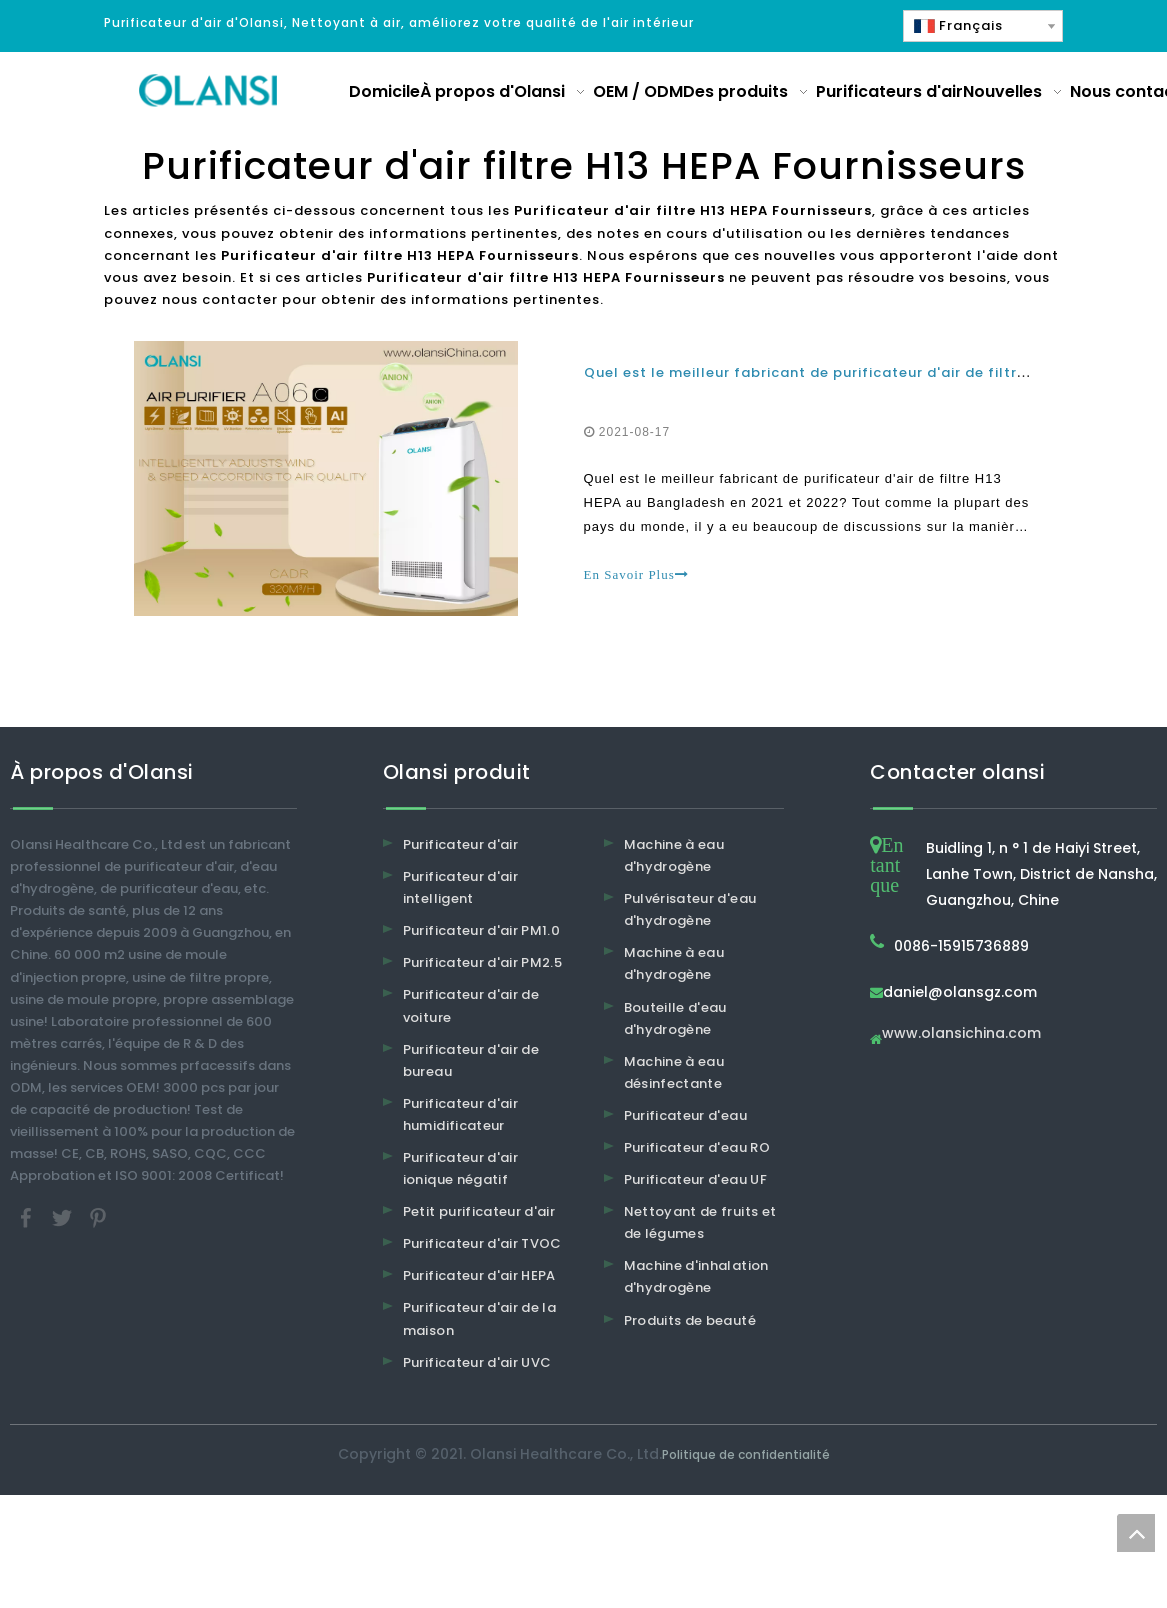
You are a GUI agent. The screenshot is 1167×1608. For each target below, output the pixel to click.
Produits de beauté (690, 1320)
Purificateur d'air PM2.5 (482, 962)
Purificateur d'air (460, 844)
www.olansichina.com (961, 1034)
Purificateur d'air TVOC (482, 1243)
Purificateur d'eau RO (697, 1147)
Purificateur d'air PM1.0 (481, 930)
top (1136, 1533)
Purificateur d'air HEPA (479, 1275)
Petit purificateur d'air (479, 1211)
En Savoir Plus (636, 574)
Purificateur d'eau (685, 1115)
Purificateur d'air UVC (477, 1362)
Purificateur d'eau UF (695, 1179)
